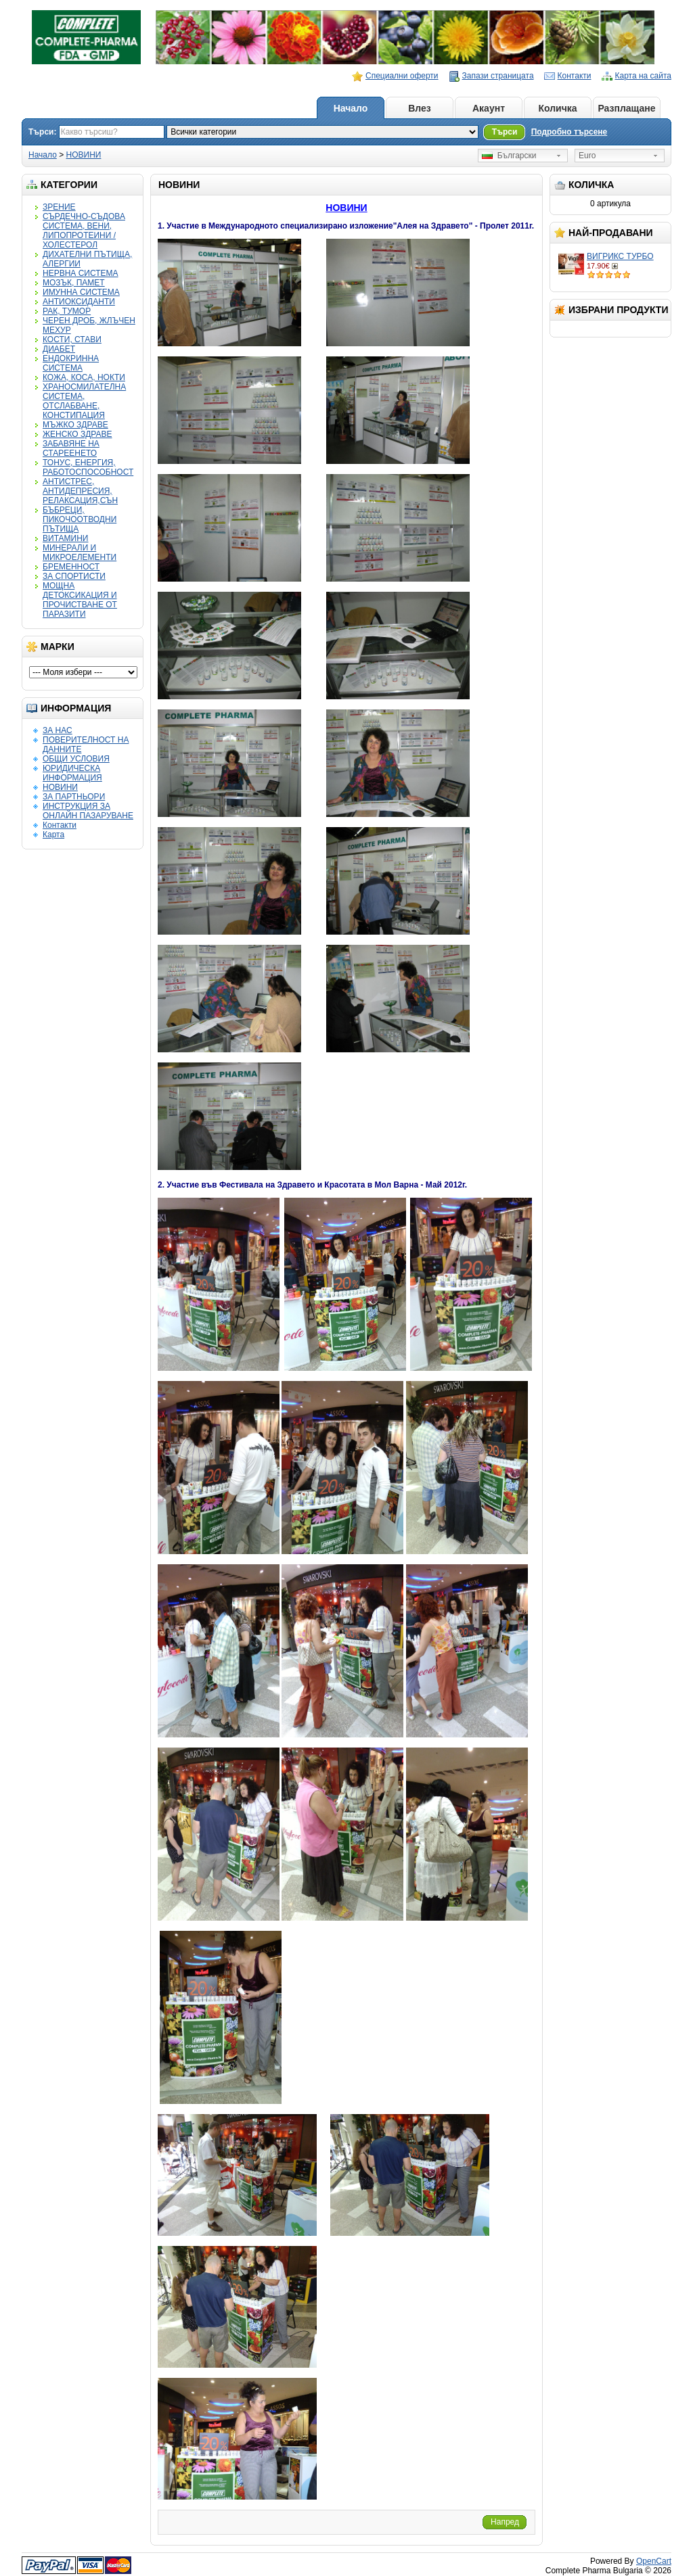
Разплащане (626, 108)
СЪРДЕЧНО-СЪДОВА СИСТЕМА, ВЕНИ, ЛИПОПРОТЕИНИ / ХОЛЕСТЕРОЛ (84, 231)
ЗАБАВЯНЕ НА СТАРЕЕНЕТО (71, 448)
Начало (351, 108)
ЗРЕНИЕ (59, 207)
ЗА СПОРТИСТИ (74, 576)
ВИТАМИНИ (65, 538)
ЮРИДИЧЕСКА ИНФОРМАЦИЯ (72, 773)
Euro (587, 155)
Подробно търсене (569, 132)
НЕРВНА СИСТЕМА (80, 273)
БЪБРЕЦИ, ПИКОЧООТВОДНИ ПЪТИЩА (79, 519)
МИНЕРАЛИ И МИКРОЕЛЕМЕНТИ (79, 552)
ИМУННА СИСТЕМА (81, 292)
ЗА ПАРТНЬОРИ (74, 796)
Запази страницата (498, 75)
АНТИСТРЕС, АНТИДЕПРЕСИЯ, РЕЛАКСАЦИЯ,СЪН (80, 491)
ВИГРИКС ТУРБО (620, 256)
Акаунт (488, 108)
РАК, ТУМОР (67, 311)
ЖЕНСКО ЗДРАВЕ (77, 434)
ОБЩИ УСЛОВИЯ (76, 759)
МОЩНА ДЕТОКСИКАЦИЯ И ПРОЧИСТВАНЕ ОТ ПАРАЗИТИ (80, 600)
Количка (557, 108)
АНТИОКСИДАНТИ (79, 301)
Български (509, 155)
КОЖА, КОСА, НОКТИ (84, 377)
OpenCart (653, 2561)
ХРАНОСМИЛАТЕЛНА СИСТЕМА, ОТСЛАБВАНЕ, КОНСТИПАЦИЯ (84, 401)
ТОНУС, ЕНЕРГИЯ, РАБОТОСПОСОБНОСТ (88, 467)
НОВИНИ (84, 155)
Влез (419, 108)
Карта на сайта (643, 75)
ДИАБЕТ (59, 349)
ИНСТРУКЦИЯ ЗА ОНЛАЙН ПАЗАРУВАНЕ (88, 810)
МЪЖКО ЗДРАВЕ (75, 424)
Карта (53, 834)
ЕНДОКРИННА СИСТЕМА (71, 363)
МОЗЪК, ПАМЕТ (74, 282)
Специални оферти (402, 75)
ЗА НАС (57, 730)
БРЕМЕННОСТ (71, 566)
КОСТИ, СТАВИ (72, 339)
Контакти (574, 75)
